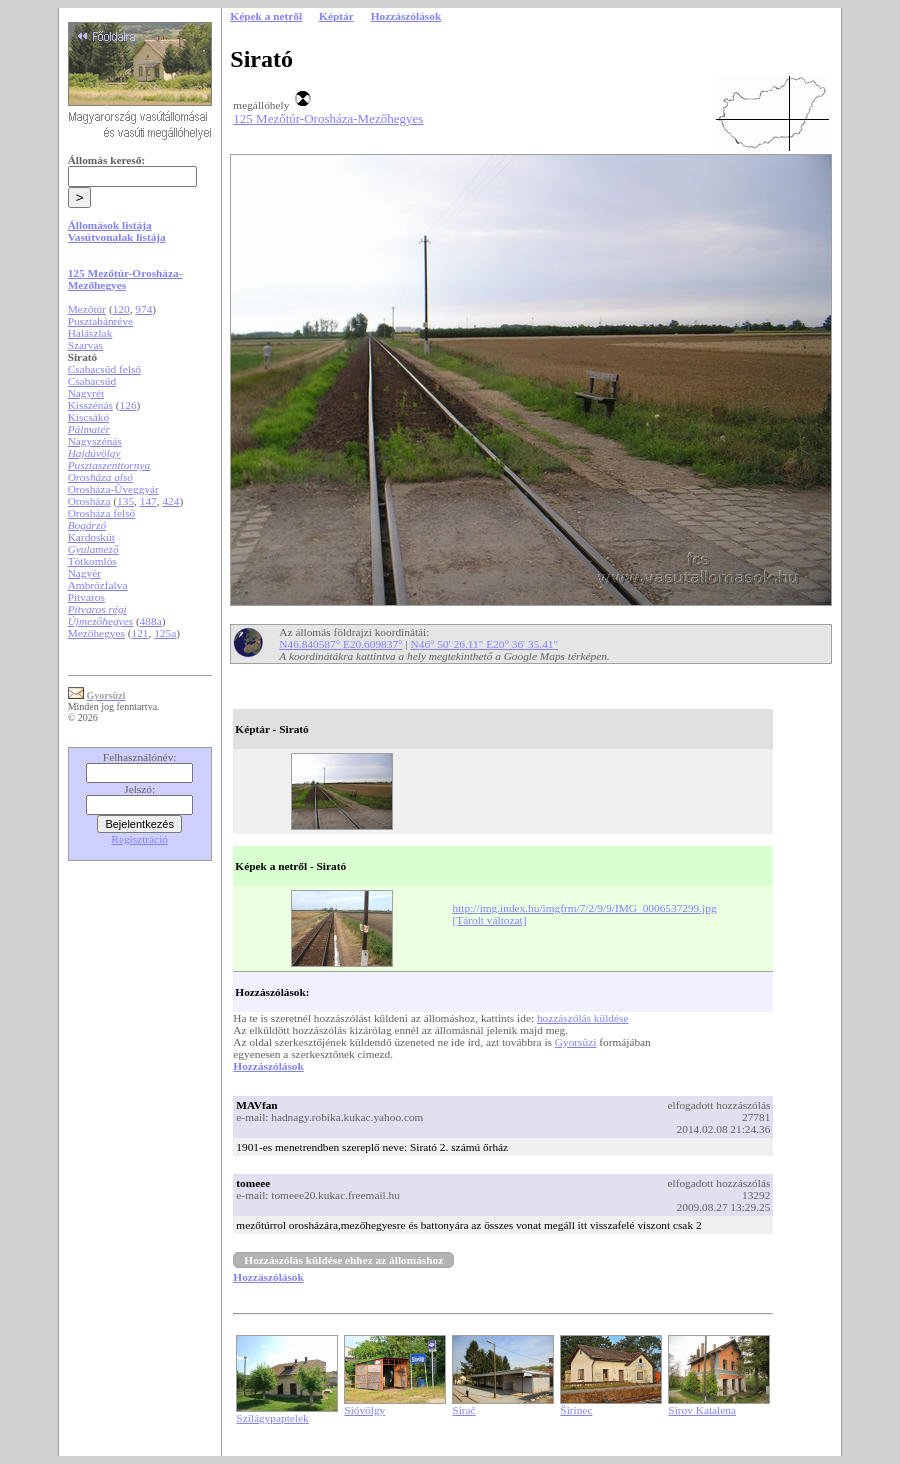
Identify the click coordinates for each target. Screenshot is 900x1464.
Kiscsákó (89, 417)
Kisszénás (90, 405)
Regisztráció (139, 839)
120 (121, 309)
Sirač (463, 1410)
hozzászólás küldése (583, 1018)
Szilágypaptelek (272, 1418)
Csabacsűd (92, 381)
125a (165, 633)
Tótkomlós (92, 561)
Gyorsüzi (576, 1042)
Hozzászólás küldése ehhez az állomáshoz (343, 1260)
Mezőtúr (87, 309)
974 (143, 309)
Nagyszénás (95, 441)
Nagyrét (86, 393)
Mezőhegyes (96, 633)
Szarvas (85, 345)
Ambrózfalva (98, 585)
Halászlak (90, 333)
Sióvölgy (364, 1410)
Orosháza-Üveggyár (113, 489)
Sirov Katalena (702, 1410)
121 (140, 633)
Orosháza (89, 501)
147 (148, 501)
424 (170, 501)
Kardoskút (91, 537)
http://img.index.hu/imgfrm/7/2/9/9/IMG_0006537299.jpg (585, 908)
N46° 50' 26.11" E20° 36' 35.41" (485, 644)
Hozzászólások (268, 1066)
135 (125, 501)
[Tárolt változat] (490, 920)
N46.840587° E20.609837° (340, 644)
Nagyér (84, 573)
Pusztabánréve (100, 321)
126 (128, 405)
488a (151, 621)
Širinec (576, 1410)
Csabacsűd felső (104, 369)
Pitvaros (86, 597)
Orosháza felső (102, 513)
